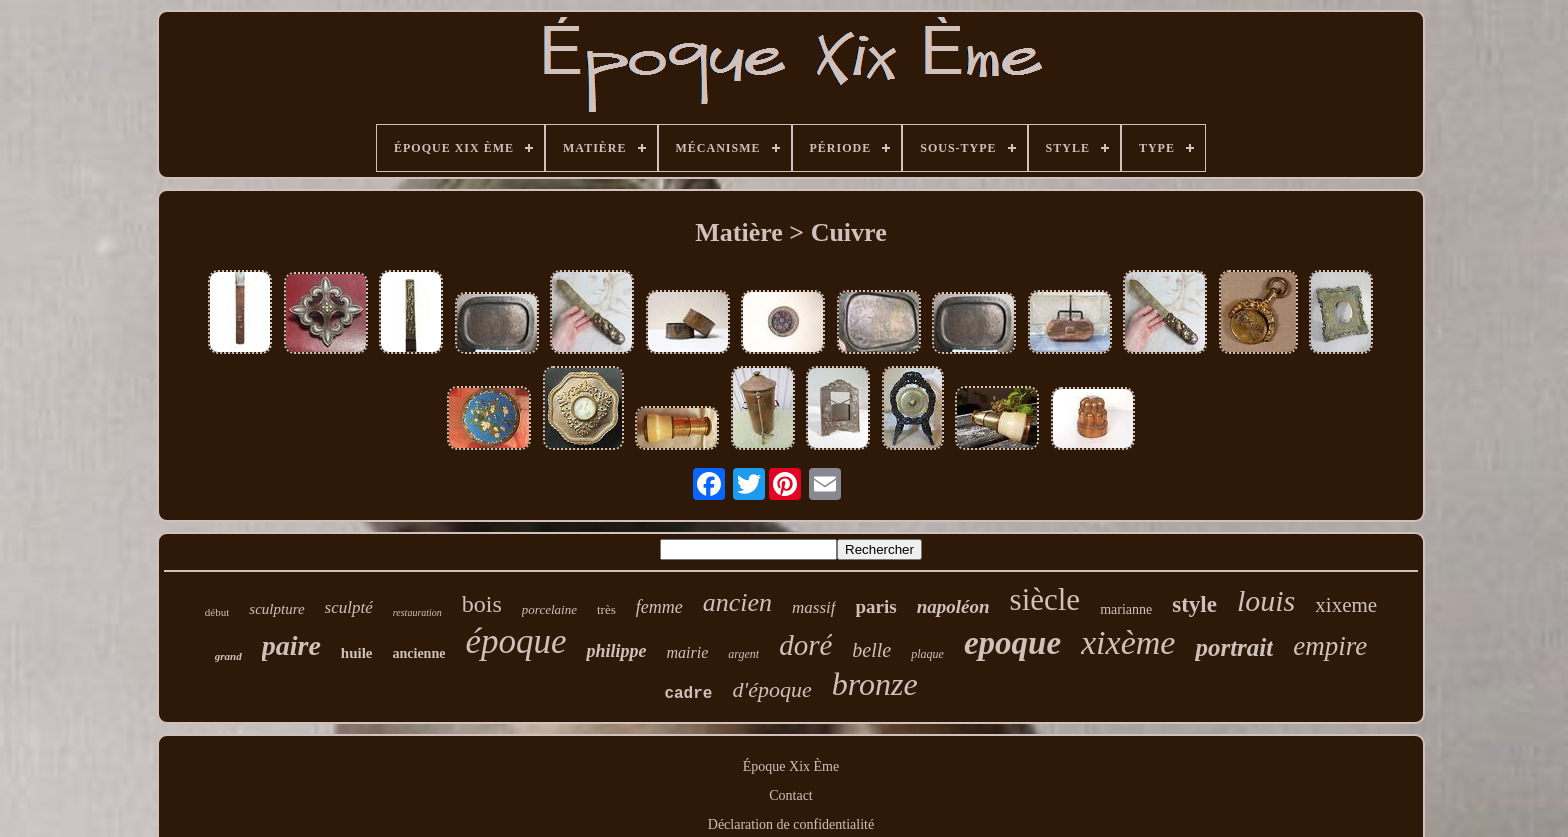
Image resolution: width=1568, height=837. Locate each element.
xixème (1128, 642)
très (606, 609)
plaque (927, 654)
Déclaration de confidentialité (791, 824)
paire (291, 645)
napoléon (953, 606)
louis (1266, 600)
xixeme (1346, 605)
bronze (875, 684)
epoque (1012, 643)
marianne (1126, 609)
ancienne (419, 653)
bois (482, 604)
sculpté (349, 607)
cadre (688, 694)
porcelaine (549, 609)
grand (228, 656)
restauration (417, 612)
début (217, 612)
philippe (616, 651)
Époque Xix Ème (791, 766)
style (1194, 604)
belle (871, 650)
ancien (737, 602)
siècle (1045, 599)
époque (515, 641)
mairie (687, 652)
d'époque (771, 689)
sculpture (276, 609)
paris (876, 606)
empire (1330, 646)
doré (805, 645)
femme (659, 607)
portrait (1234, 647)
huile (357, 653)
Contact (791, 795)
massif (813, 607)
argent (743, 654)
